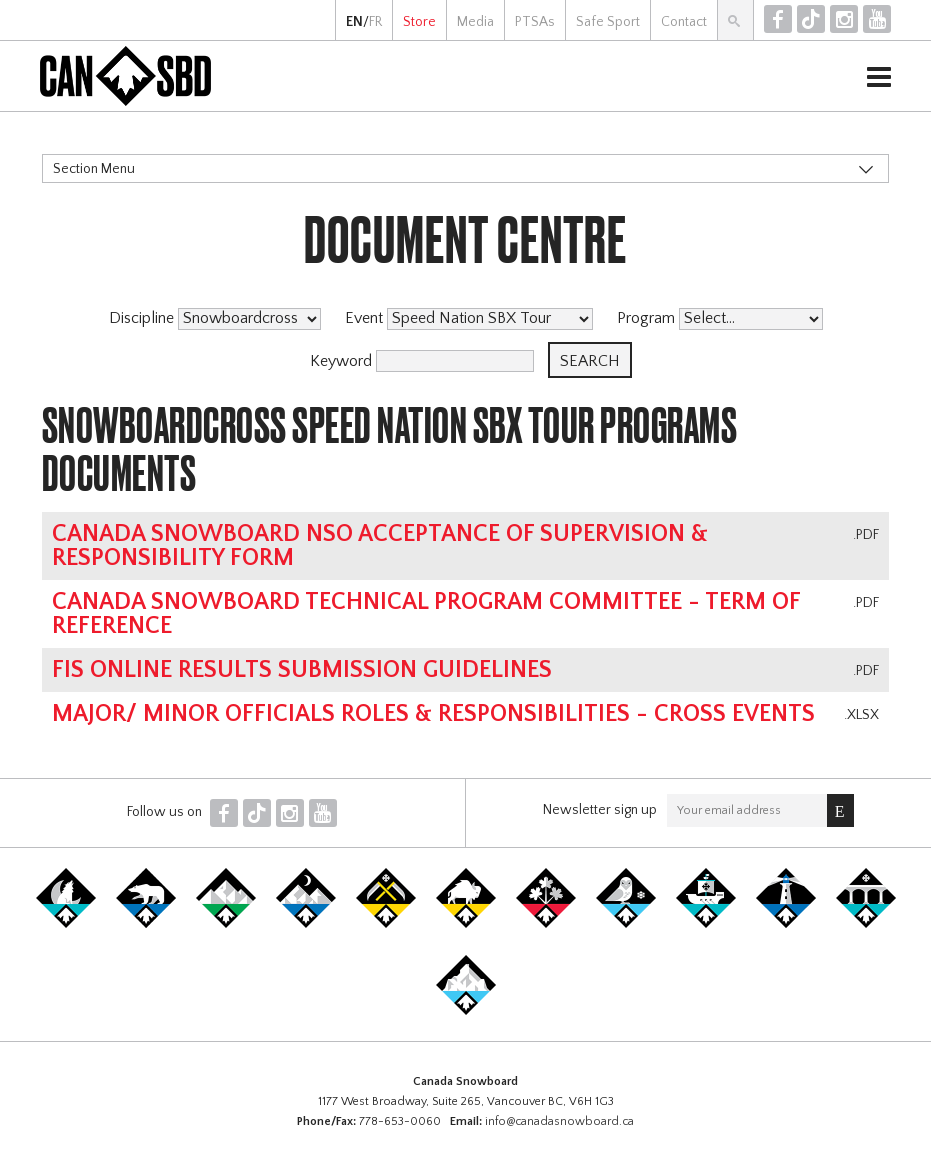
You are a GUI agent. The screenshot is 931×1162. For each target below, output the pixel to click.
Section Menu (94, 169)
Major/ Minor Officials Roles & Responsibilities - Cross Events (433, 714)
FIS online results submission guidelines (302, 670)
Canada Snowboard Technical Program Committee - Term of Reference (426, 614)
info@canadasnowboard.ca (559, 1121)
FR (375, 22)
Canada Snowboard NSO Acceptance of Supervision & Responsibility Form (380, 546)
